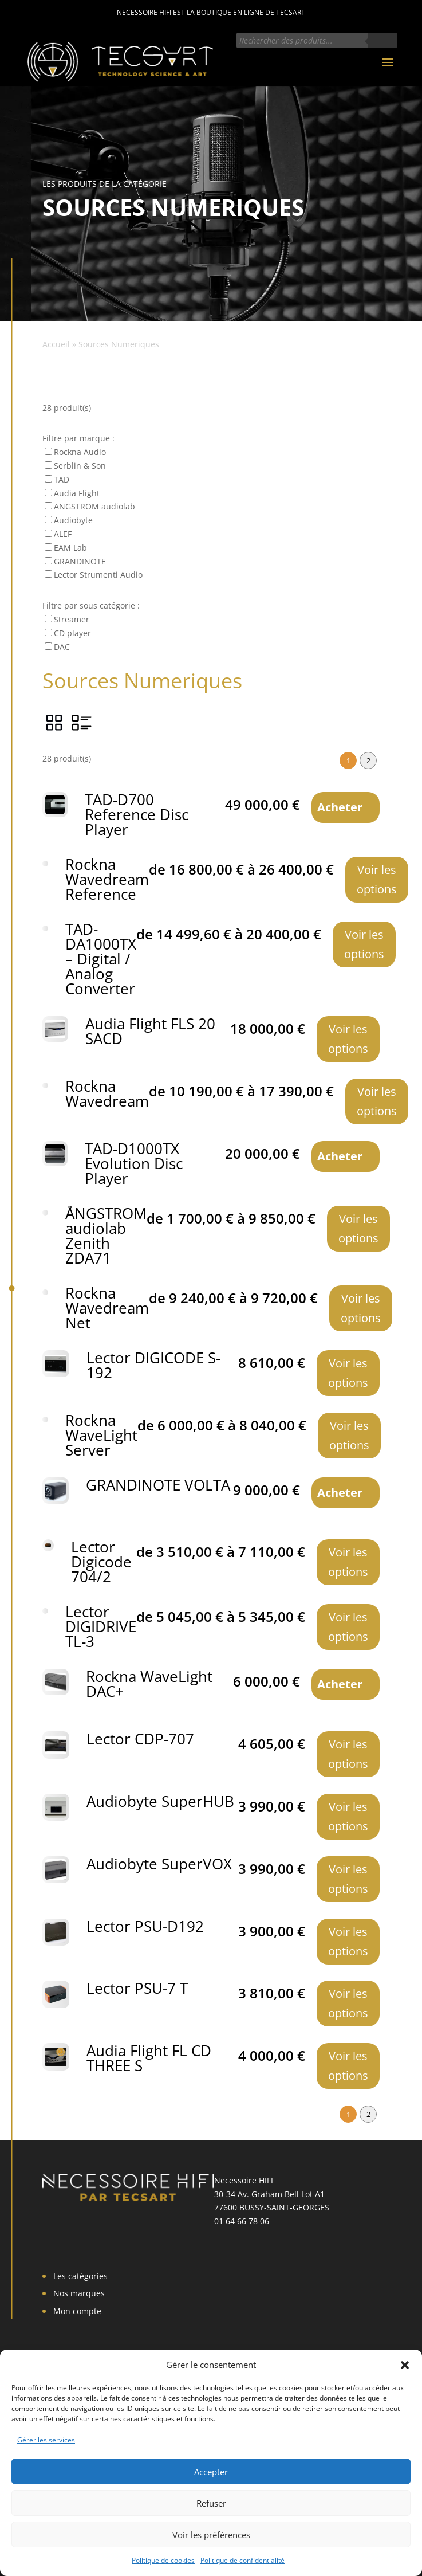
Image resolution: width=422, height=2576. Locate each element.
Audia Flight (77, 493)
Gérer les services (46, 2440)
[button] (405, 2365)
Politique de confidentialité (242, 2560)
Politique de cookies (163, 2560)
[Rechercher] (382, 40)
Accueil (56, 344)
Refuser (211, 2503)
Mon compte (77, 2311)
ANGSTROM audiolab (94, 506)
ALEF (63, 533)
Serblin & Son (80, 465)
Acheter (339, 807)
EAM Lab (70, 547)
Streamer (71, 619)
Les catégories (80, 2276)
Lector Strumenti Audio (98, 574)
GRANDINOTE (80, 561)
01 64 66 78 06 (241, 2221)
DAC (62, 646)
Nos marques (79, 2293)
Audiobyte (73, 520)
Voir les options (377, 879)
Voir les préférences (211, 2534)
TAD (61, 479)
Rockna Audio (80, 451)
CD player (72, 633)
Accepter (211, 2471)
